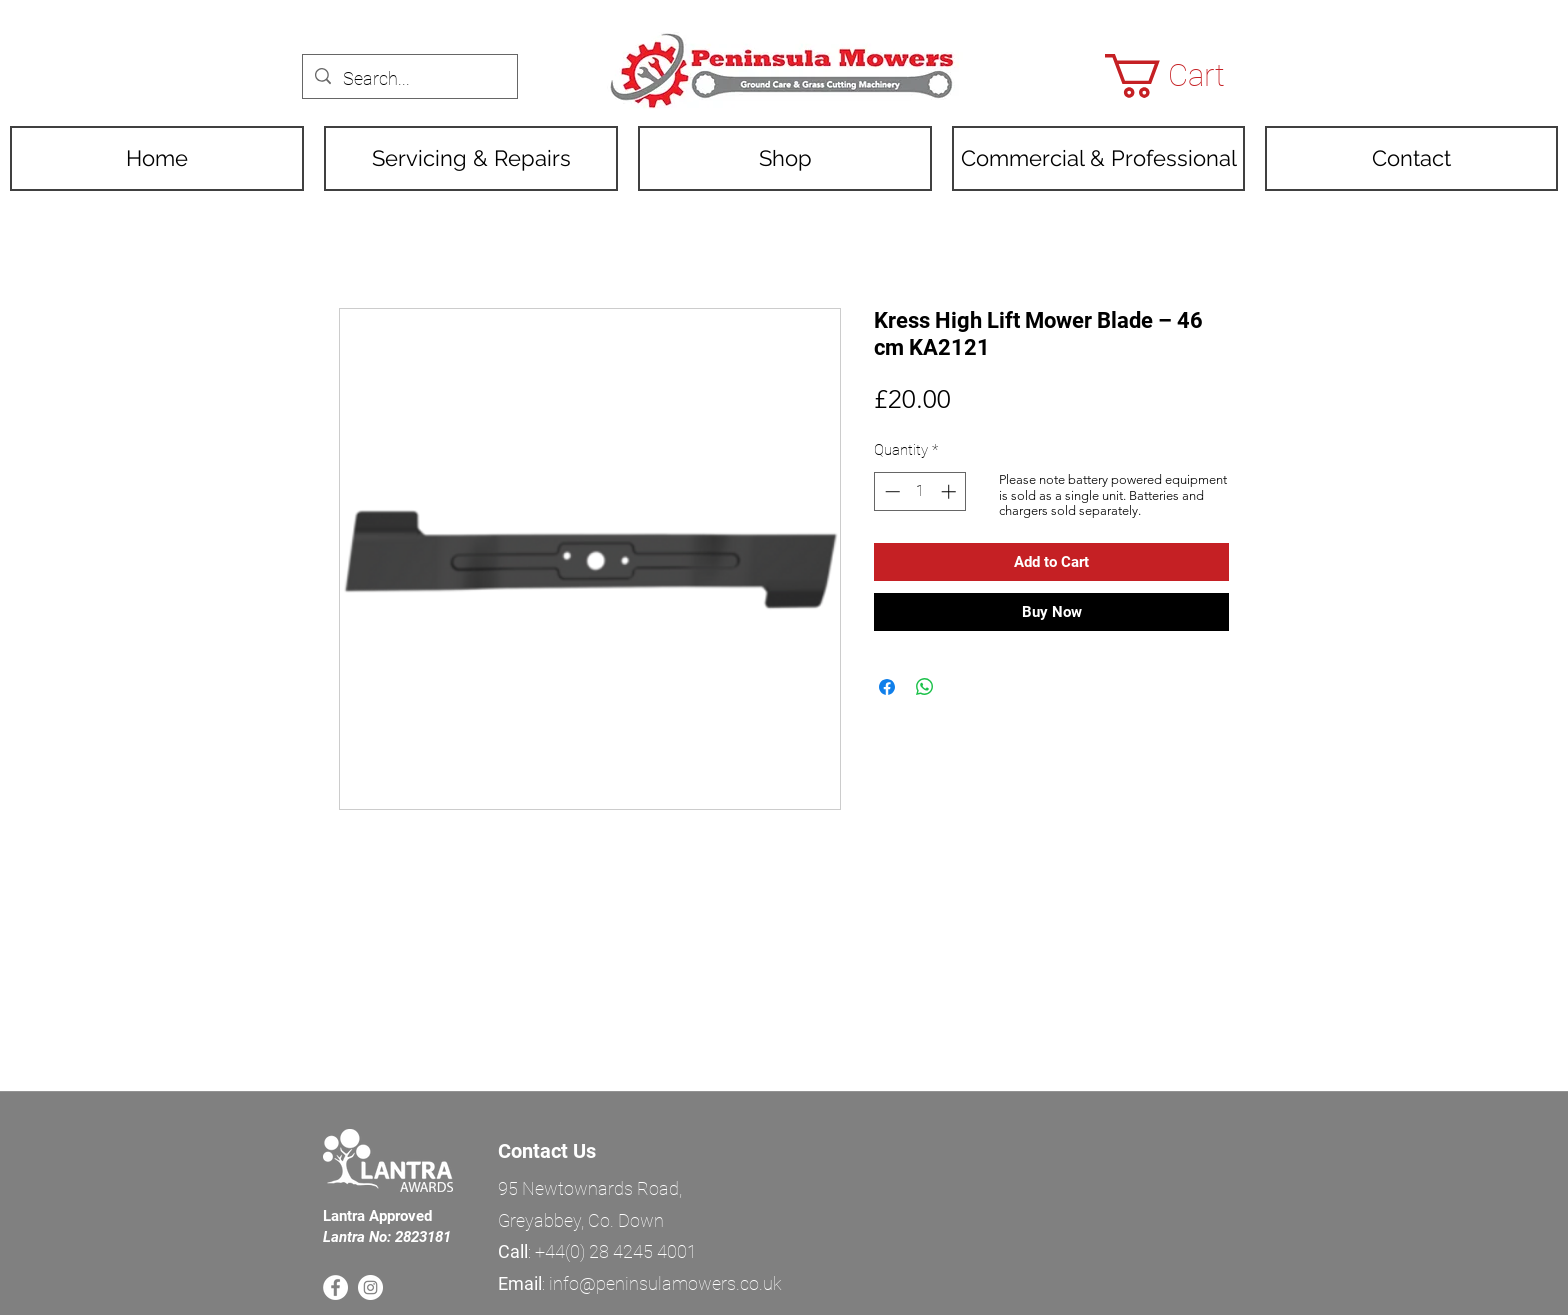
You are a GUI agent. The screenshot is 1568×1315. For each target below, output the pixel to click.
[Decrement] (890, 491)
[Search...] (409, 79)
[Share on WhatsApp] (925, 687)
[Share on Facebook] (887, 687)
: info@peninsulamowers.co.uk (640, 1283)
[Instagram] (370, 1287)
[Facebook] (335, 1287)
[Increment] (950, 491)
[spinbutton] (920, 491)
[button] (1189, 76)
